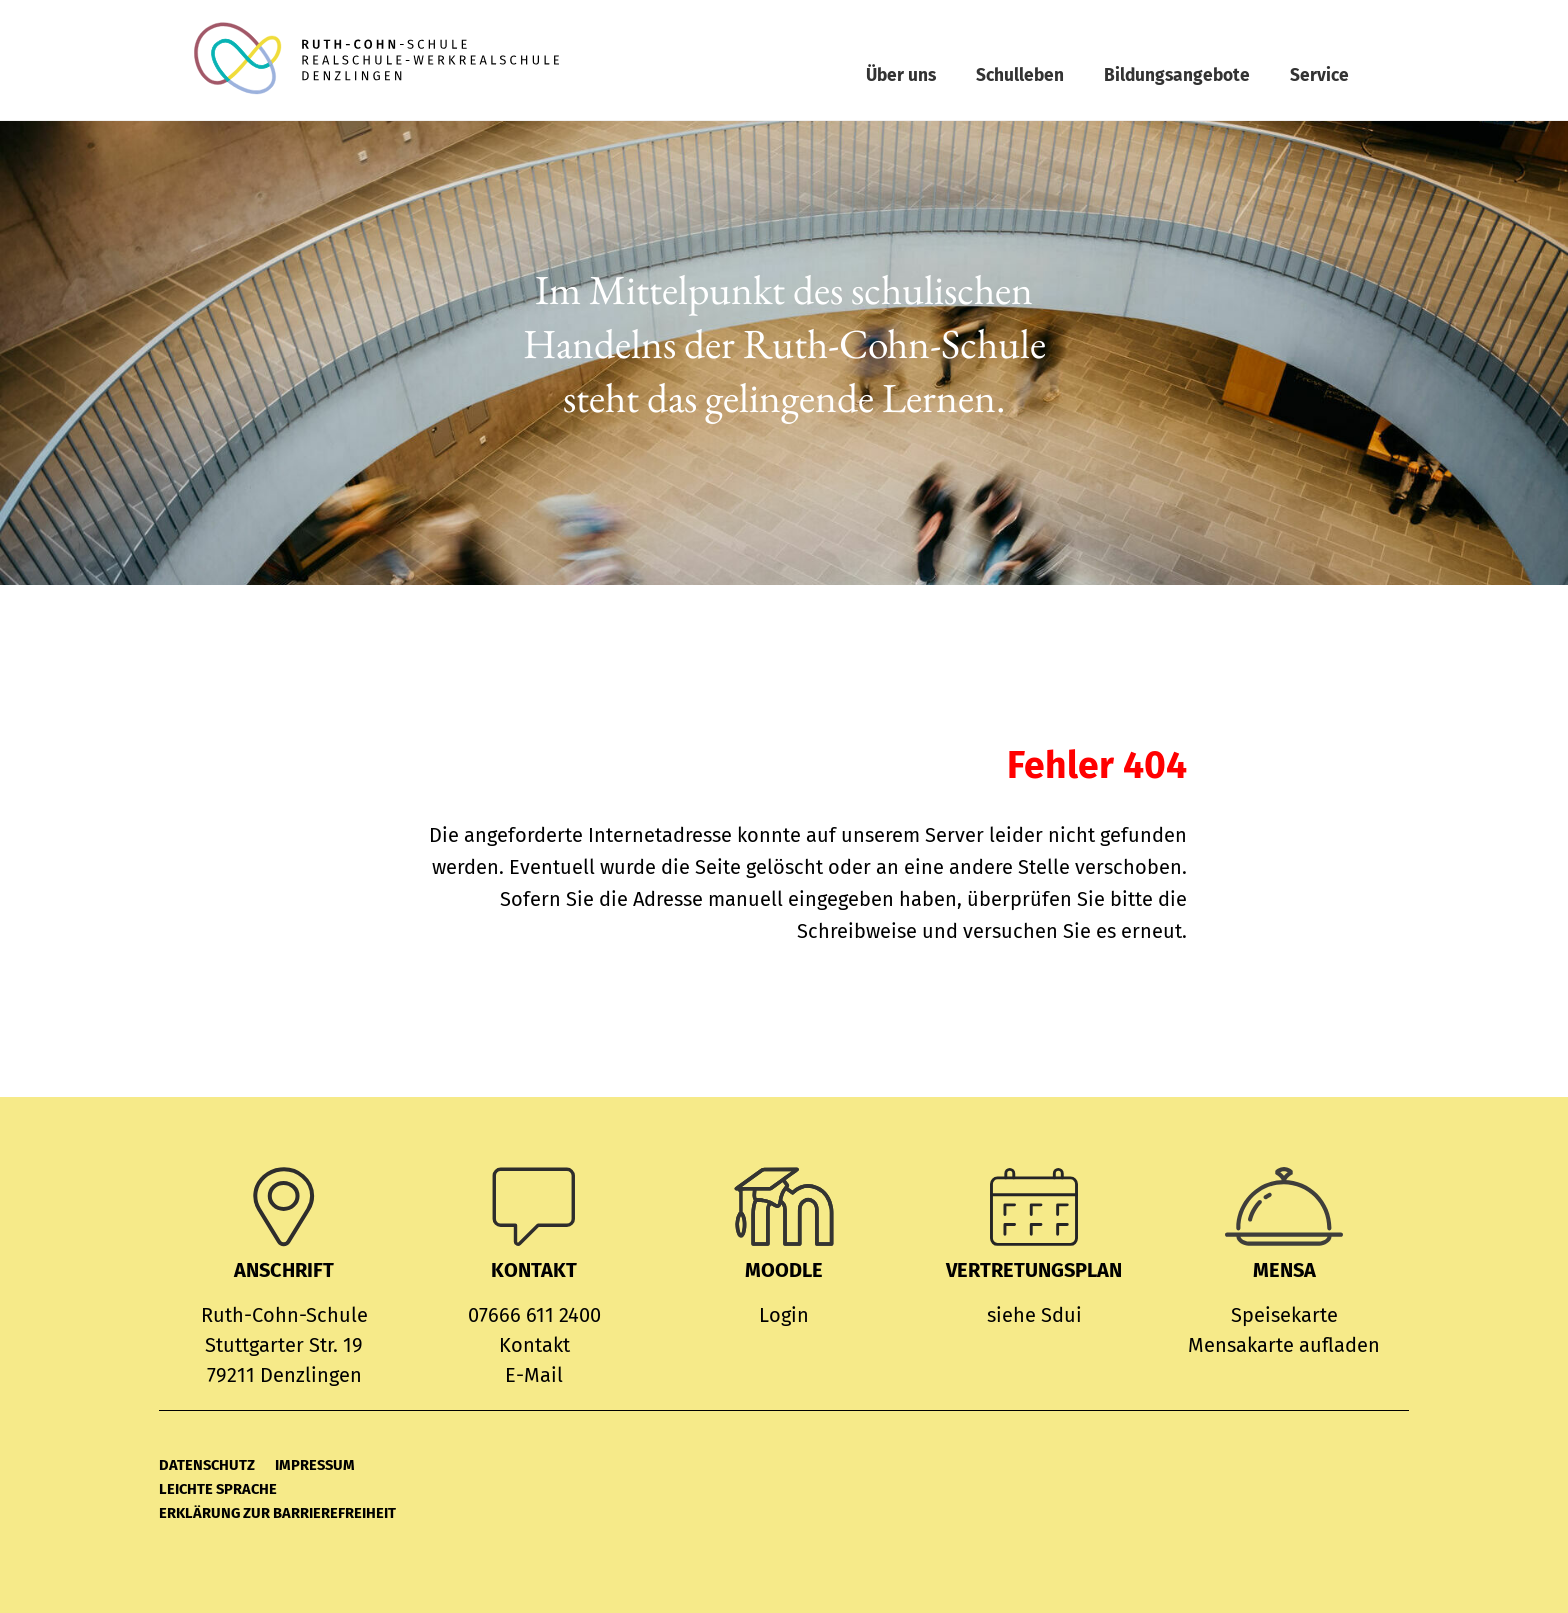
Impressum (315, 1465)
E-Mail (534, 1375)
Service (1319, 75)
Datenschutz (207, 1465)
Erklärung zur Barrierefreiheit (277, 1513)
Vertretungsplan (1034, 1270)
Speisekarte (1284, 1315)
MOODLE (784, 1270)
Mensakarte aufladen (1284, 1345)
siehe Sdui (1034, 1315)
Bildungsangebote (1177, 75)
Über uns (901, 75)
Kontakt (534, 1345)
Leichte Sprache (218, 1489)
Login (784, 1315)
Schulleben (1020, 75)
